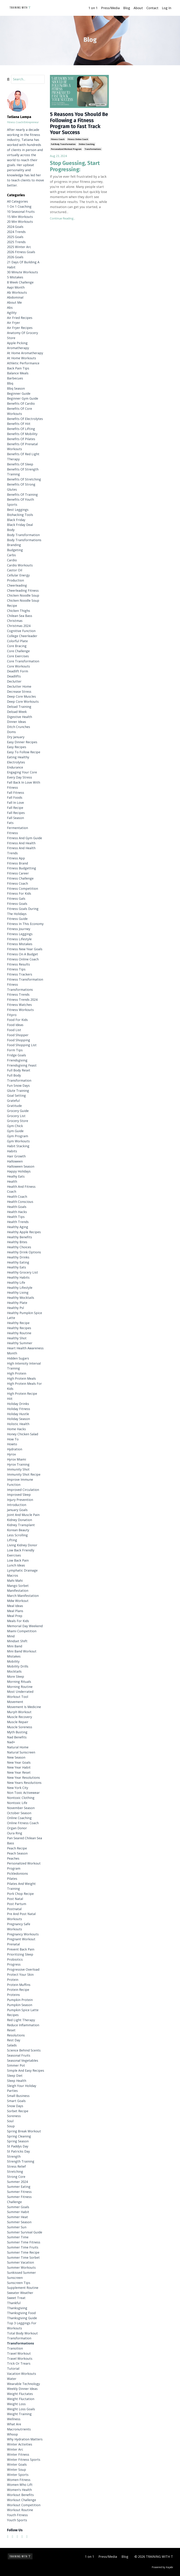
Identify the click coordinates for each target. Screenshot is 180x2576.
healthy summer (19, 1343)
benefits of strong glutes (21, 486)
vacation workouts (21, 2373)
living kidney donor (22, 1545)
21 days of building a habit (23, 264)
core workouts (18, 666)
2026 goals (15, 257)
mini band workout (21, 1651)
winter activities (19, 2444)
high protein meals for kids (24, 1386)
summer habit (18, 2212)
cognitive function (21, 631)
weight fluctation (20, 2399)
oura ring (14, 1833)
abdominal (15, 297)
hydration (14, 1449)
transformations (93, 150)
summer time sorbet (23, 2257)
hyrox (11, 1454)
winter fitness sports (23, 2459)
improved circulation (23, 1489)
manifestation (17, 1590)
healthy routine (19, 1333)
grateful (13, 1100)
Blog (126, 8)
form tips (15, 1050)
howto (12, 1444)
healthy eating (18, 1262)
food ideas (15, 1025)
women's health (19, 2489)
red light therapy (21, 2020)
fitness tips (16, 969)
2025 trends (16, 242)
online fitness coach (23, 1823)
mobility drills (17, 1666)
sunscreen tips (18, 2282)
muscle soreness (19, 1727)
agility (12, 312)
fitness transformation (25, 979)
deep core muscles (21, 696)
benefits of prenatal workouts (22, 446)
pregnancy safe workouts (18, 1926)
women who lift (20, 2485)
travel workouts (19, 2358)
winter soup (16, 2469)
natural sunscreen (21, 1752)
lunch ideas (16, 1565)
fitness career (18, 873)
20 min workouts (20, 221)
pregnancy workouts (23, 1934)
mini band (14, 1646)
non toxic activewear (23, 1792)
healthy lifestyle (19, 1287)
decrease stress (19, 691)
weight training (19, 2414)
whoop (12, 2434)
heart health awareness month (25, 1350)
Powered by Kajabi (162, 2567)
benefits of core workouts (19, 411)
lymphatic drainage (22, 1570)
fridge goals (16, 1055)
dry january (15, 737)
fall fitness (15, 792)
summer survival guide (24, 2232)
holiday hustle (18, 1414)
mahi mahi (15, 1580)
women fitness (18, 2479)
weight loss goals (21, 2409)
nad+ (11, 1742)
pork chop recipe (20, 1893)
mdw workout (17, 1600)
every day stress (19, 777)
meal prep (14, 1615)
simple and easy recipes (25, 2070)
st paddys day (17, 2146)
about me (14, 302)
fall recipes (16, 812)
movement (15, 1701)
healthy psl (15, 1307)
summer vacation (20, 2262)
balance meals (17, 373)
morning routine (20, 1686)
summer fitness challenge (19, 2199)
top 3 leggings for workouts (21, 2325)
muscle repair (17, 1722)
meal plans (15, 1611)
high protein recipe (22, 1393)
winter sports (17, 2474)
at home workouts (21, 358)
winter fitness (18, 2454)
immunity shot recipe (23, 1474)
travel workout (19, 2353)
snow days (15, 2106)
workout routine (20, 2510)
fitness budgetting (21, 868)
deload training (19, 706)
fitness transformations (20, 986)
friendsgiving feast (22, 1065)
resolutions (16, 2035)
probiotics (15, 1959)
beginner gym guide (22, 398)
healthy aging (17, 1227)
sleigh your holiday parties (21, 2088)
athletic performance (23, 363)
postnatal (14, 1909)
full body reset (18, 1070)
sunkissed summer (21, 2272)
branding (14, 545)
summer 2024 (17, 2181)
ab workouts (17, 292)
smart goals (16, 2101)
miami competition (21, 1631)
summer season (19, 2222)
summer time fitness (23, 2242)
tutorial (13, 2368)
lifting (12, 1540)
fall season (15, 818)
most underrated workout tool (20, 1694)
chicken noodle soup (23, 595)
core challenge (18, 651)
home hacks (16, 1429)
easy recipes (16, 747)
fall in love (15, 802)
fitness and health (21, 843)
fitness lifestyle (19, 939)
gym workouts (18, 1141)
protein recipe (18, 1989)
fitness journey (18, 929)
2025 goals (15, 237)
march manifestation (23, 1595)
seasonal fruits (18, 2055)
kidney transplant (21, 1525)
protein (12, 1979)
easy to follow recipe (23, 752)
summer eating (18, 2186)
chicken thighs (18, 610)
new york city (17, 1787)
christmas (14, 620)
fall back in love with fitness (23, 784)
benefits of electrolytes (25, 418)
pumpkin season (19, 2005)
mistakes (14, 1656)
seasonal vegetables (22, 2060)
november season (21, 1808)
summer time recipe (23, 2252)
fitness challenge (20, 878)
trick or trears (18, 2363)
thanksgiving (17, 2308)
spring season (18, 2141)
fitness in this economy (25, 923)
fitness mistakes (19, 944)
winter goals (17, 2464)
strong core (16, 2176)
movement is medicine (24, 1707)
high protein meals (21, 1378)
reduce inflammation (23, 2025)
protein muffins (18, 1984)
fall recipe (15, 807)
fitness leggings (20, 934)
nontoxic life (17, 1802)
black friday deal (20, 524)
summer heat (17, 2217)
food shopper (17, 1035)
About (138, 8)
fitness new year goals (24, 949)
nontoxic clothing (20, 1797)
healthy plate (17, 1302)
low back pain (18, 1560)
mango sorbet (18, 1585)
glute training (18, 1090)
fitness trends (18, 994)
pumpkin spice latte (22, 2010)
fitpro (12, 1015)
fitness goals (17, 903)
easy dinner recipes (22, 742)
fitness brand (17, 863)
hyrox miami (16, 1459)
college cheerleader (22, 636)
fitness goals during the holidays (22, 911)
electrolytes (16, 762)
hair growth (16, 1156)
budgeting (15, 550)
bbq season (16, 388)
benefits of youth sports (20, 501)
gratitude (14, 1105)
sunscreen (15, 2277)
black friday (16, 519)
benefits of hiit (18, 423)
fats (10, 822)
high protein (16, 1373)
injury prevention (20, 1499)
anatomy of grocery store (22, 335)
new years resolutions (24, 1782)
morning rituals (19, 1681)
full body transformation (63, 145)
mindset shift (17, 1641)
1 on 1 (93, 8)
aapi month (16, 287)
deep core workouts (23, 701)
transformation (19, 2338)
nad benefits (17, 1737)
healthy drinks (18, 1257)
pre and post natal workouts (21, 1916)
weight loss (16, 2404)
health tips (16, 1217)
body (11, 529)
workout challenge (21, 2500)
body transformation (23, 535)
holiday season (18, 1418)
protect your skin (20, 1974)
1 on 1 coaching (19, 206)
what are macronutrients (19, 2426)
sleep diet (14, 2075)
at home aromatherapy (25, 353)
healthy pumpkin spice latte (24, 1315)
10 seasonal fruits (21, 211)
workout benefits (20, 2495)
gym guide (15, 1131)
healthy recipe (18, 1323)
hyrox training (18, 1464)
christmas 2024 (18, 625)
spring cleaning (19, 2136)
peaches (13, 1858)
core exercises (18, 656)
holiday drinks (18, 1403)
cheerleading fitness (23, 590)
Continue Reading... (62, 219)
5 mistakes (15, 277)
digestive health (19, 716)
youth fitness (17, 2515)
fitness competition (22, 888)
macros (12, 1575)
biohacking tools (20, 514)
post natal (15, 1898)
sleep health (16, 2080)
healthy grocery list (22, 1272)
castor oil (14, 570)
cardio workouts (20, 565)
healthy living (17, 1292)
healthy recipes (19, 1328)
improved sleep (19, 1494)
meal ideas (15, 1605)
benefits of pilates (21, 439)
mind (11, 1636)
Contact (152, 8)
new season (16, 1757)
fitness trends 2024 (22, 999)
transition (15, 2348)
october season (19, 1813)
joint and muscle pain (23, 1515)
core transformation (23, 661)
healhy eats (16, 1176)
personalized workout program (66, 150)
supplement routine (22, 2287)
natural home (17, 1747)
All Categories (17, 201)
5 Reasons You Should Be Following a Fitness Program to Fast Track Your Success (77, 123)
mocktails (14, 1671)
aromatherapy (18, 348)
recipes (13, 2015)
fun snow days (18, 1085)
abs (10, 307)
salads (12, 2045)
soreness (14, 2116)
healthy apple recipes (24, 1232)
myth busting (17, 1732)
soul (10, 2121)
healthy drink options (24, 1252)
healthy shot (17, 1338)
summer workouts (21, 2267)
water (11, 2378)
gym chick (15, 1126)
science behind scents (24, 2050)
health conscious (20, 1201)
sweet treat (16, 2298)
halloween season (20, 1166)
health (12, 1181)
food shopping (18, 1040)
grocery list (16, 1116)
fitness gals (16, 898)
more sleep (15, 1676)
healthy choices (19, 1247)
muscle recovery (19, 1717)
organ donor (17, 1828)
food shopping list (22, 1045)
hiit (9, 1398)
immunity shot (18, 1469)
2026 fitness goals (21, 252)
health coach (17, 1196)
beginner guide (18, 393)
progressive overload (23, 1969)
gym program (17, 1136)
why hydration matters (25, 2439)
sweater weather (20, 2292)
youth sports (17, 2520)
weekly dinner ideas (22, 2388)
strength (14, 2156)
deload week (17, 711)
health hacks (17, 1212)
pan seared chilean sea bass (24, 1840)
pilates (12, 1878)
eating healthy (18, 757)
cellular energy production (18, 577)
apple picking (17, 343)
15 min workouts (20, 216)
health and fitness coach (21, 1189)
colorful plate (17, 641)
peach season (17, 1853)
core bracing (17, 646)
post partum (16, 1904)
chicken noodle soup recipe (23, 602)
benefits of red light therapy (23, 456)
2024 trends (16, 231)
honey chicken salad (22, 1434)
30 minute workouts (22, 272)
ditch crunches (18, 726)
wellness (13, 2419)
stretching (15, 2171)
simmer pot (16, 2065)
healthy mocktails (20, 1297)
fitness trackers (19, 974)
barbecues (15, 378)
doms (11, 732)
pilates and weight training (21, 1886)
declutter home (19, 686)
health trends (18, 1221)
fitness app (16, 858)
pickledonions (17, 1873)
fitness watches (19, 1004)
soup (11, 2126)
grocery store (17, 1120)
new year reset (19, 1772)
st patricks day (18, 2151)
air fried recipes (19, 317)
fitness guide (17, 918)
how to (13, 1439)
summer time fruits (22, 2247)
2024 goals (15, 226)
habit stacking (18, 1146)
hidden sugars (18, 1358)
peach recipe (17, 1848)
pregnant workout (21, 1939)
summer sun (16, 2227)
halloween (15, 1161)
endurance (15, 767)
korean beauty (18, 1530)
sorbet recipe (17, 2111)
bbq (10, 383)
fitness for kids (19, 893)
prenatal (13, 1944)
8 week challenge (20, 282)
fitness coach (58, 140)
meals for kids (18, 1621)
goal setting (16, 1095)
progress (14, 1964)
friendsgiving (17, 1060)
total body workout (22, 2333)
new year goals (19, 1762)
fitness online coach (78, 140)
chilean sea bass (19, 615)
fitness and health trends (21, 850)
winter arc (15, 2449)
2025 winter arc (19, 247)
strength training (20, 2161)
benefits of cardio (21, 403)
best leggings (17, 509)
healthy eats (16, 1267)
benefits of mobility (22, 434)
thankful (14, 2303)
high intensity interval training (24, 1365)
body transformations (24, 540)
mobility (13, 1661)
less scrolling (17, 1535)
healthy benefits (19, 1237)
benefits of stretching (24, 479)
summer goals (18, 2207)
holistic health (18, 1424)
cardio (12, 560)
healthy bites (17, 1242)
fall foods (14, 797)
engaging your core (22, 772)
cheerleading (17, 585)
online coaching (87, 145)
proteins (13, 1994)
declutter (14, 681)
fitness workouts (20, 1009)
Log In (166, 8)
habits (12, 1151)
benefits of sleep (20, 464)
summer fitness (19, 2191)
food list (14, 1030)
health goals (16, 1206)
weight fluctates (20, 2393)
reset (11, 2030)
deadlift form (17, 671)
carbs (11, 555)
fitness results (18, 964)
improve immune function (20, 1481)
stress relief (16, 2166)
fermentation (17, 828)
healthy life (16, 1282)
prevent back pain (20, 1949)
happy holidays (19, 1171)
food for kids (17, 1019)
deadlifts (14, 676)
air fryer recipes (20, 327)
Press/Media (110, 8)
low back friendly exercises (20, 1552)
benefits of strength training (22, 471)
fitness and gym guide (24, 838)
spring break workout (24, 2131)
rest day (13, 2040)
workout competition (23, 2505)
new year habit (19, 1767)
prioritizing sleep (20, 1954)
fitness (12, 833)
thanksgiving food (21, 2313)
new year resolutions (23, 1777)
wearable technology (23, 2383)
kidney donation (19, 1520)
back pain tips (18, 368)
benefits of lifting (21, 428)
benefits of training (22, 494)
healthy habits (18, 1277)
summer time (17, 2237)
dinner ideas (16, 721)
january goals (17, 1510)
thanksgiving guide (22, 2318)
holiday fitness (18, 1408)
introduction (16, 1504)
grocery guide (18, 1110)
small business (18, 2095)
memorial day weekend (25, 1626)
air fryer (13, 322)
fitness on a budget (22, 954)
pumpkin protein (20, 1999)
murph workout (19, 1712)
